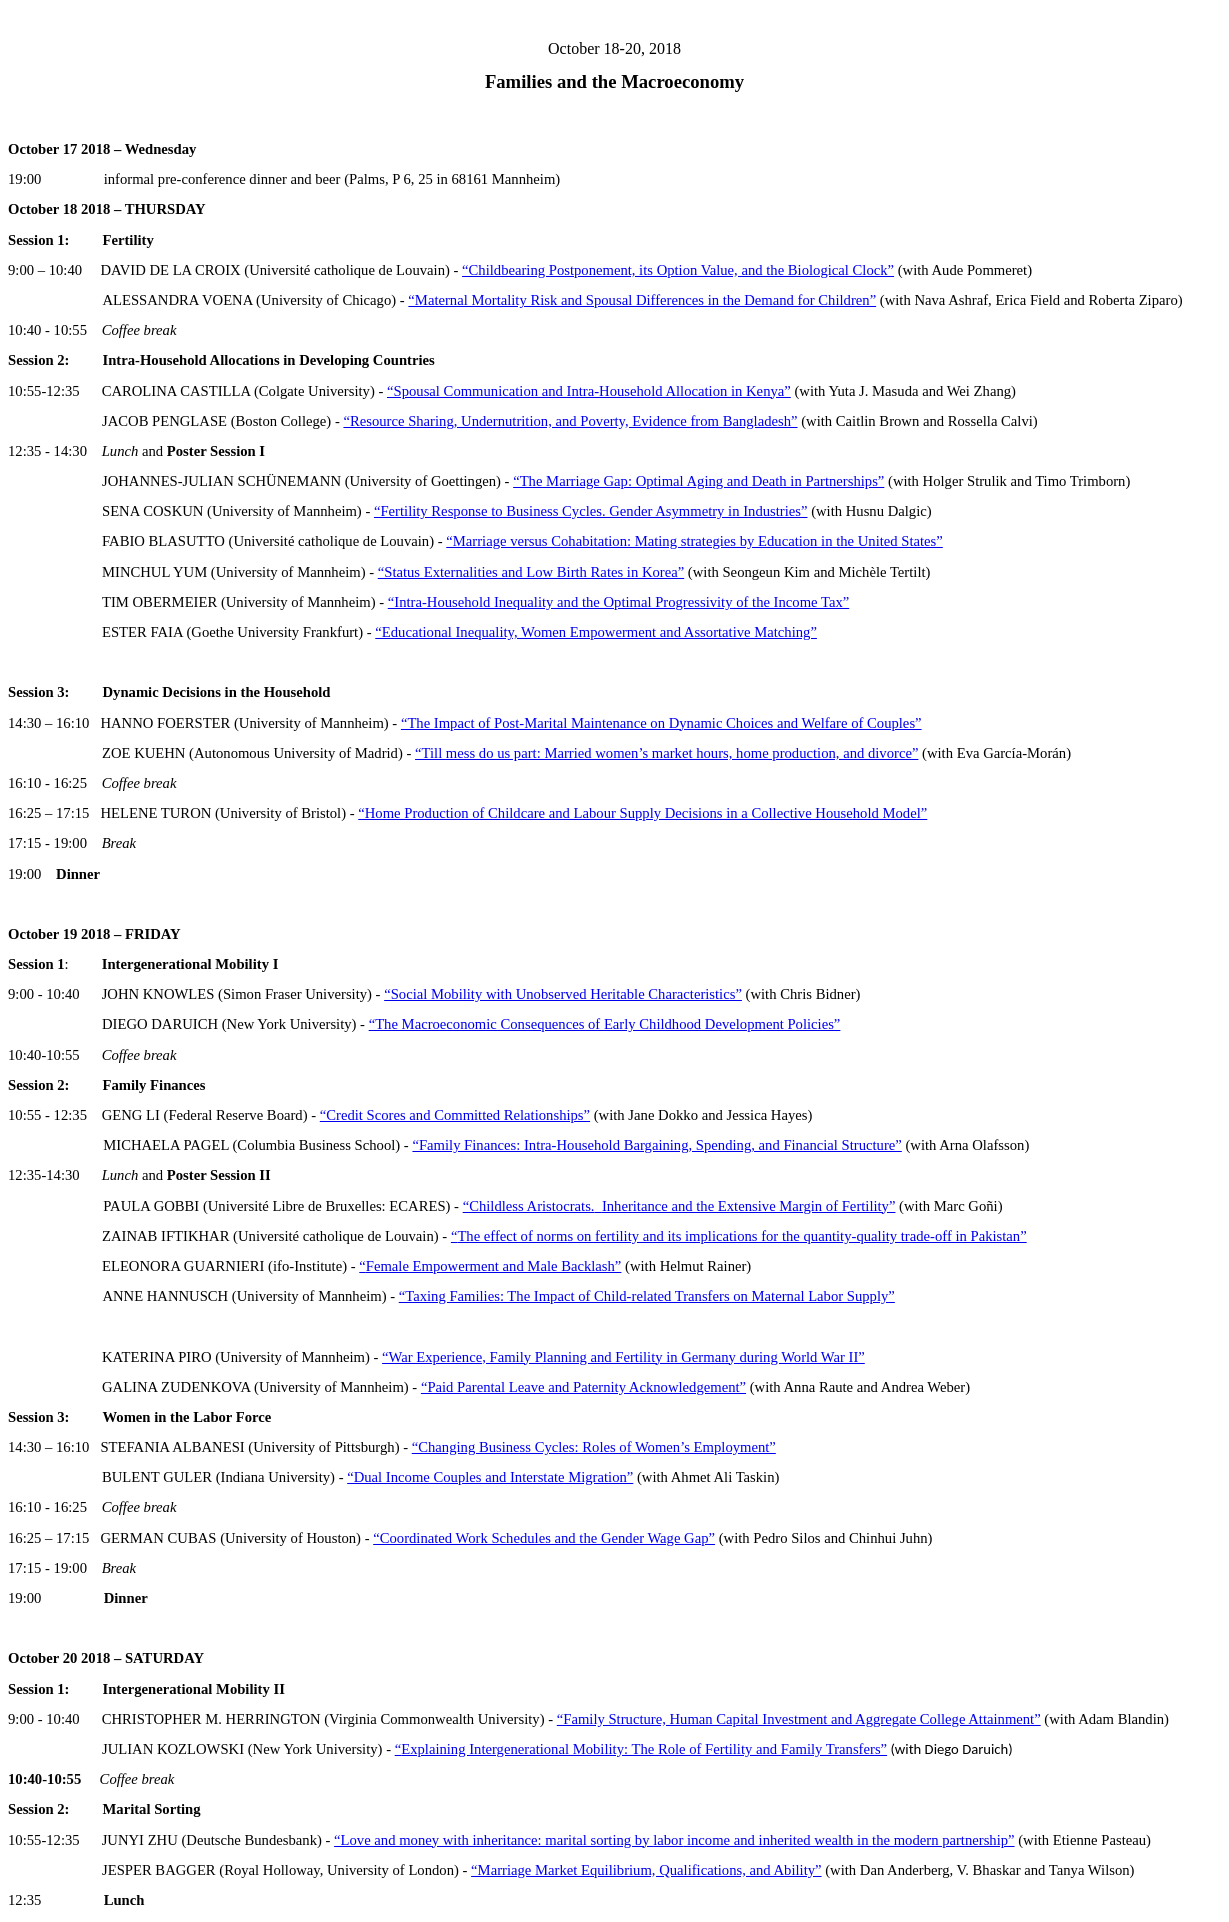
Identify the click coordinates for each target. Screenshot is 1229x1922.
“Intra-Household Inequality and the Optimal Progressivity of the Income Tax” (618, 602)
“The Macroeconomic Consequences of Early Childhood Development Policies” (605, 1024)
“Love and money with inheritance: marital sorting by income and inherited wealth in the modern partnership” (674, 1840)
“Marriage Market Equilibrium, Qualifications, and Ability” (646, 1870)
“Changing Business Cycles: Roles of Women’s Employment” (594, 1447)
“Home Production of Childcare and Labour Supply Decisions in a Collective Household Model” (642, 813)
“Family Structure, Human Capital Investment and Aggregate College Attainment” (799, 1719)
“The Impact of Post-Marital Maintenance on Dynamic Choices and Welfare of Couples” (661, 723)
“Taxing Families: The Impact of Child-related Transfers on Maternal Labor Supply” (647, 1296)
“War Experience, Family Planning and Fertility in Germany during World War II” (623, 1357)
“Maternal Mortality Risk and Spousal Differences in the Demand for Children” (642, 300)
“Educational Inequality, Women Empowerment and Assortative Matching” (596, 632)
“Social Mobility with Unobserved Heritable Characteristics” (563, 994)
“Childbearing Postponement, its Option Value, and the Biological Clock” (678, 270)
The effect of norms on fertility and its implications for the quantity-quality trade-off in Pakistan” (741, 1236)
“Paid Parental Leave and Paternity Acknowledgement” (583, 1387)
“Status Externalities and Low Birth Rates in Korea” (531, 572)
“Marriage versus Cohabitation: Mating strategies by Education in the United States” (694, 541)
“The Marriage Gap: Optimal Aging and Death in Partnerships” (698, 481)
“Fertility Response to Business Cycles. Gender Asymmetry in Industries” (591, 511)
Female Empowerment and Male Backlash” (494, 1266)
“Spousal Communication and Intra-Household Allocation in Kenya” (589, 391)
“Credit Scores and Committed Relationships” (455, 1115)
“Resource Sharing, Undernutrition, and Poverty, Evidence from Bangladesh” (570, 421)
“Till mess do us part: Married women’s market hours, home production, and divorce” (666, 753)
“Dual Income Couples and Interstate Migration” (490, 1477)
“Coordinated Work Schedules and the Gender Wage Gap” (544, 1538)
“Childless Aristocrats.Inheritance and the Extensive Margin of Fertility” (679, 1206)
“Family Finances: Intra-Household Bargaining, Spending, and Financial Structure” (656, 1145)
